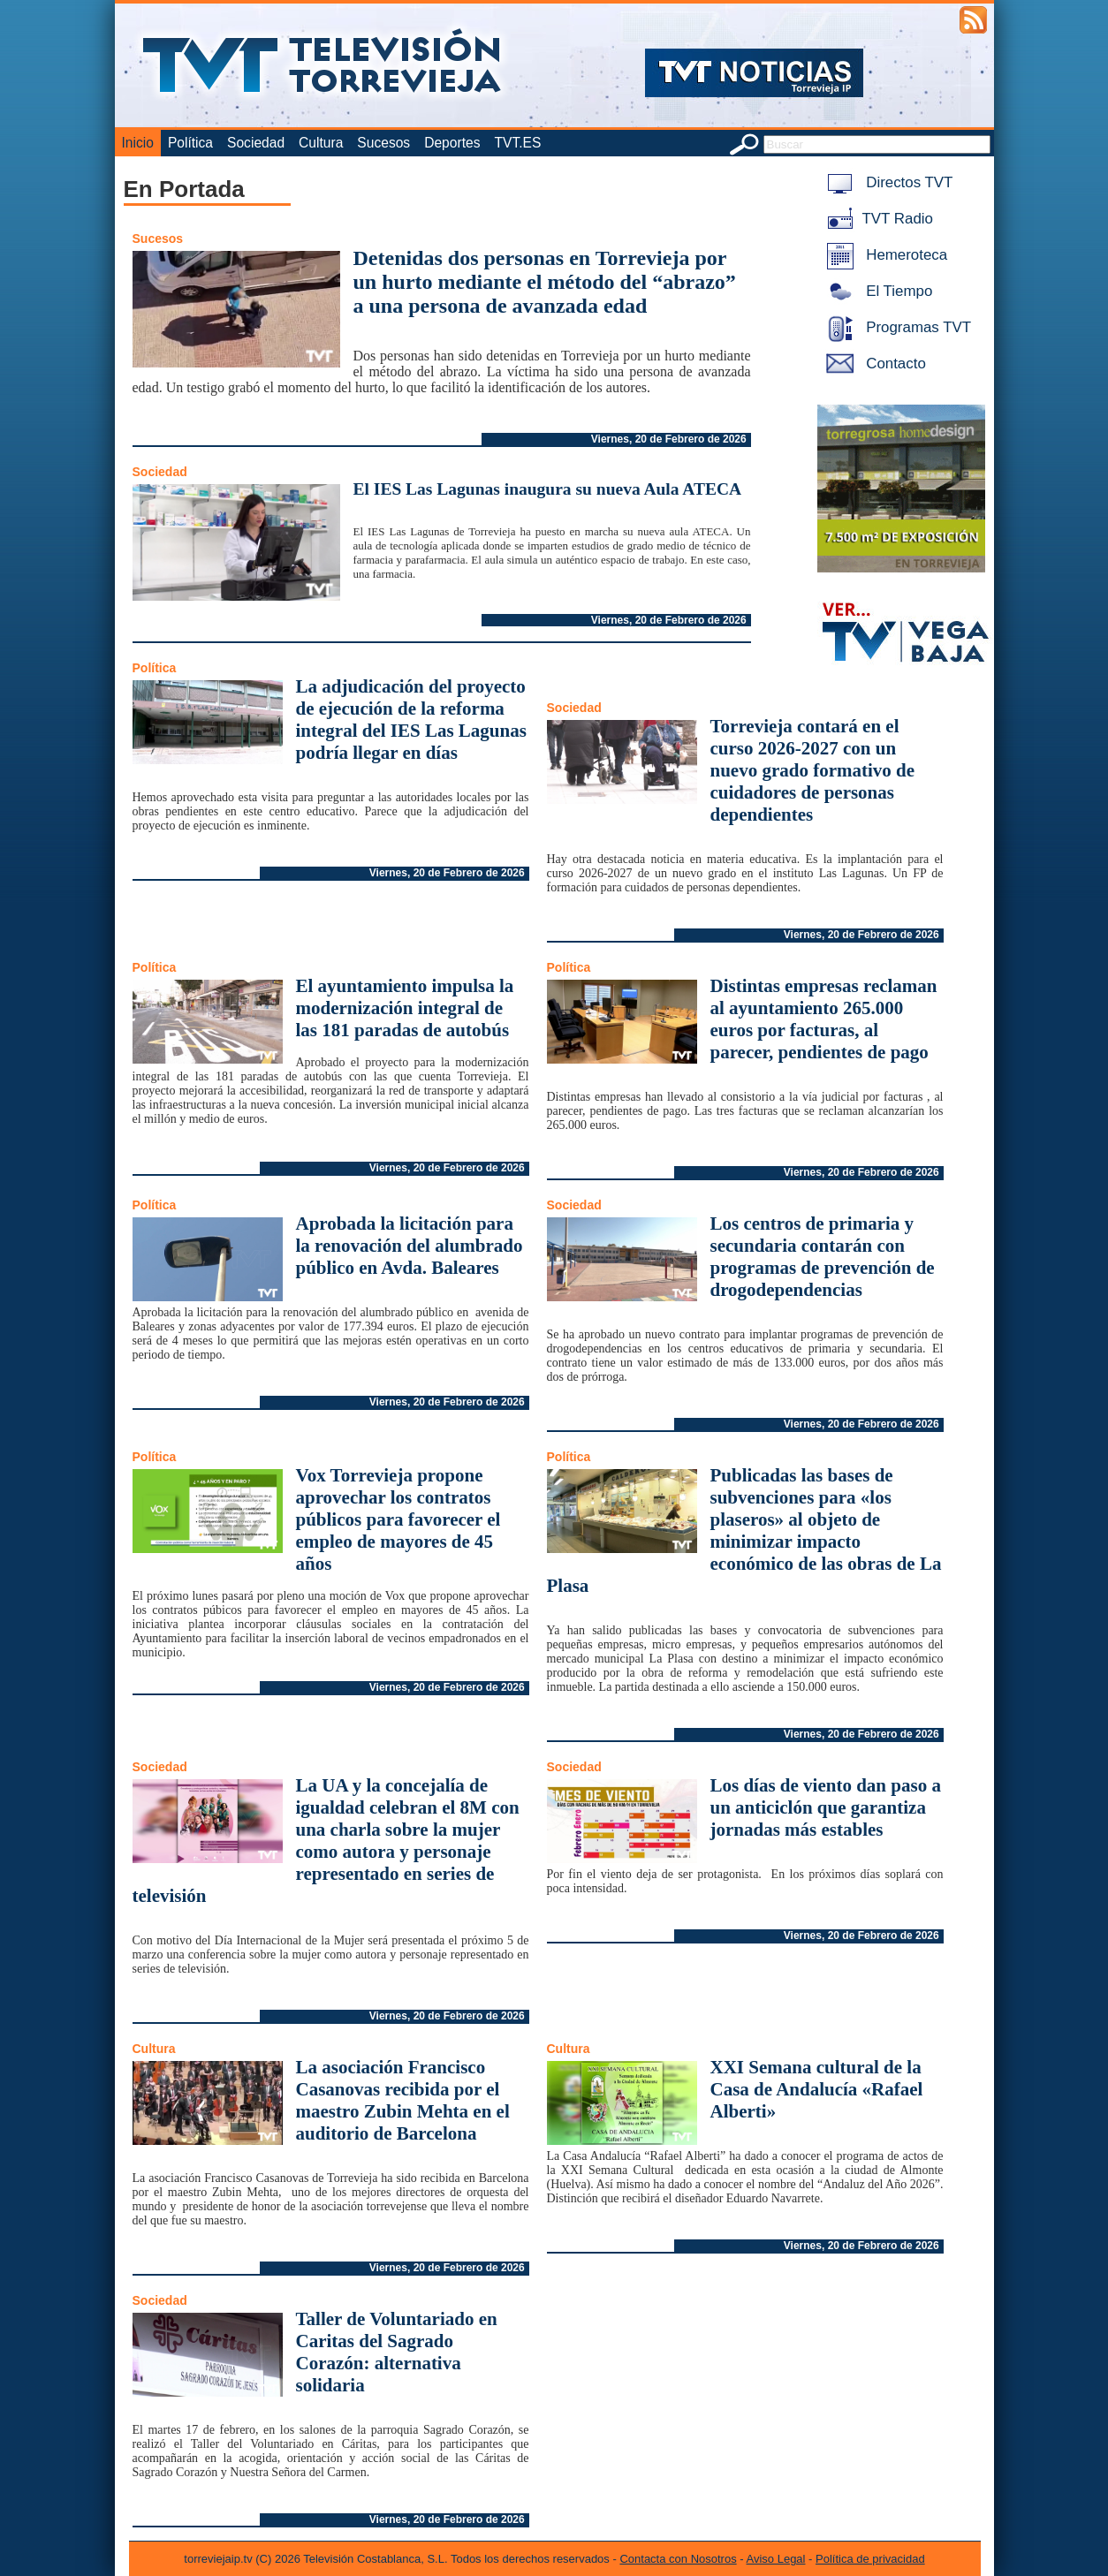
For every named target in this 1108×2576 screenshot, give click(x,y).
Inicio (138, 142)
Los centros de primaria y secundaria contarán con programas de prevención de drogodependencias (822, 1256)
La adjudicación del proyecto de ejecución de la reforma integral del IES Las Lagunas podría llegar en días (411, 719)
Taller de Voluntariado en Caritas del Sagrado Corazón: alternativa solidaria (396, 2352)
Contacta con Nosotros (677, 2558)
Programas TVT (896, 327)
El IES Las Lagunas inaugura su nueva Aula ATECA (547, 489)
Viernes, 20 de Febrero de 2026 (669, 439)
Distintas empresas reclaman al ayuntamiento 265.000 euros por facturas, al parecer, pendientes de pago (823, 1019)
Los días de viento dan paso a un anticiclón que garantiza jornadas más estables (825, 1807)
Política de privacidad (870, 2558)
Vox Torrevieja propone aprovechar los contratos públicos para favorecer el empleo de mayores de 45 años (398, 1519)
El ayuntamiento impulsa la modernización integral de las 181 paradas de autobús (405, 1008)
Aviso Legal (776, 2558)
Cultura (321, 142)
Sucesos (383, 142)
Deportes (452, 142)
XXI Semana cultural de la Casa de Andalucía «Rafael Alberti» (816, 2089)
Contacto (873, 363)
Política (190, 142)
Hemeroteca (884, 254)
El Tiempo (876, 291)
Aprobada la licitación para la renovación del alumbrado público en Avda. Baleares (409, 1245)
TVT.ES (517, 142)
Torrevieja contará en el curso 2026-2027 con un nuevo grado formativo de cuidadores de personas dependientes (812, 770)
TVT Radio (876, 218)
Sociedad (256, 142)
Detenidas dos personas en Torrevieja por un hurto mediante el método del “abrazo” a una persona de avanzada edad (544, 281)
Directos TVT (886, 182)
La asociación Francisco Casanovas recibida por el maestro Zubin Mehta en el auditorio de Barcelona (403, 2100)
